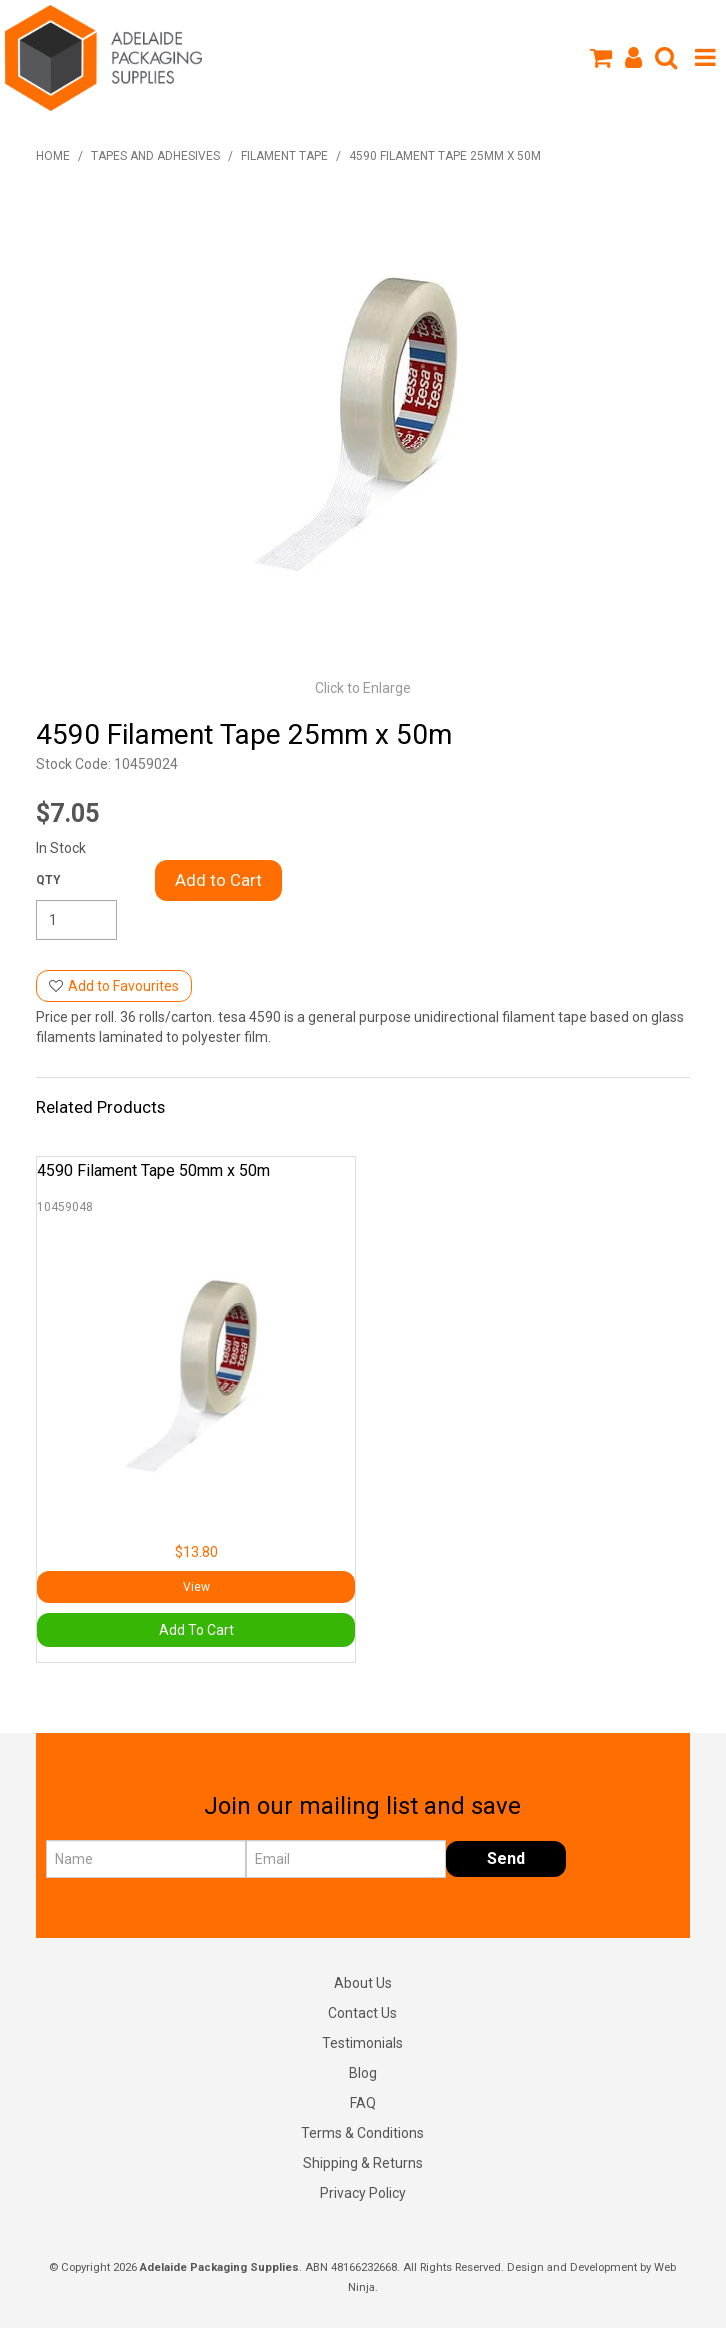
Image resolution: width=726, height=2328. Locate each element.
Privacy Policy (363, 2193)
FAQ (363, 2103)
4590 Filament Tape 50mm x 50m (153, 1170)
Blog (363, 2073)
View (196, 1587)
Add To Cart (196, 1630)
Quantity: (48, 880)
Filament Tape (284, 156)
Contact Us (362, 2013)
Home (53, 156)
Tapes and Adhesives (155, 156)
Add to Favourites (123, 986)
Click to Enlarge (363, 688)
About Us (363, 1983)
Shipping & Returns (363, 2163)
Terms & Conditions (362, 2133)
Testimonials (362, 2043)
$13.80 (196, 1552)
